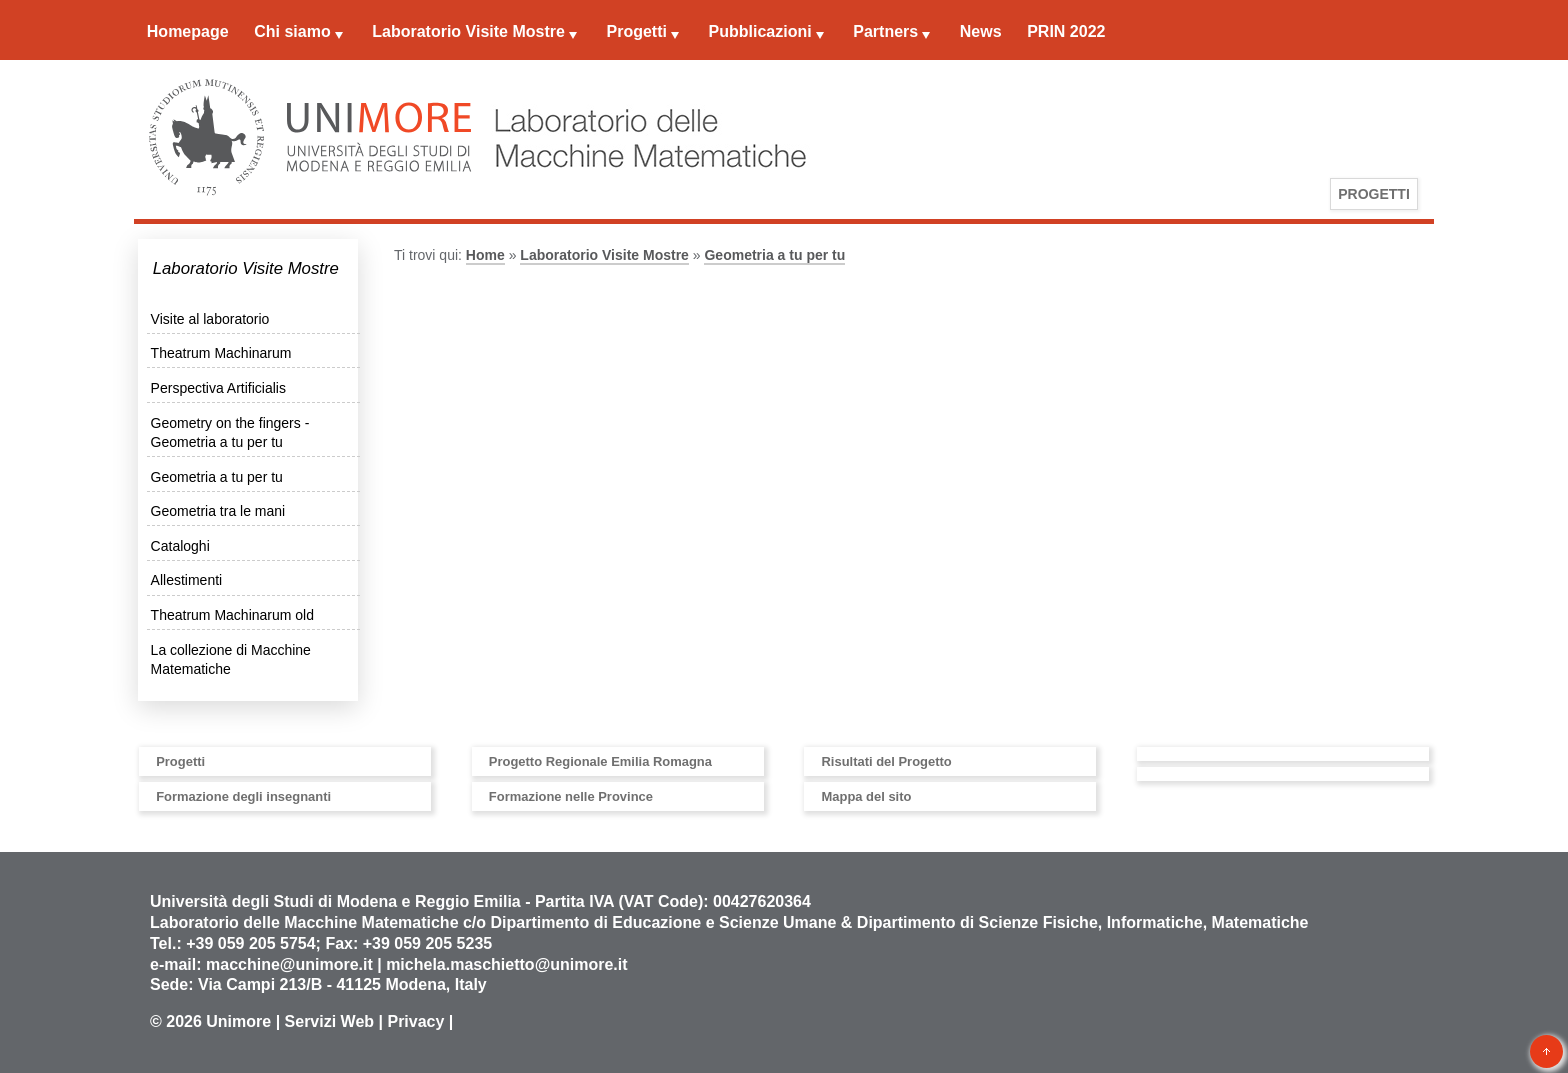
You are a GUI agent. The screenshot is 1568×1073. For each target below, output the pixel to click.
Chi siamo (292, 31)
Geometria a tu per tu (217, 477)
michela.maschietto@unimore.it (506, 964)
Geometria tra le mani (218, 511)
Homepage (188, 31)
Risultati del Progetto (886, 761)
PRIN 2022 (1066, 31)
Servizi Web (330, 1021)
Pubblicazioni (760, 31)
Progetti (636, 31)
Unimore (238, 1021)
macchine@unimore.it (289, 964)
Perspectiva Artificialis (218, 388)
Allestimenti (187, 580)
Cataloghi (180, 546)
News (981, 31)
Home (485, 255)
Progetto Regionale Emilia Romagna (600, 761)
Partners (885, 31)
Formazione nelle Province (571, 796)
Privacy (415, 1021)
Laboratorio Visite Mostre (468, 31)
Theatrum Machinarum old (232, 615)
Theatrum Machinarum (221, 353)
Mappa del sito (866, 796)
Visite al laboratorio (210, 319)
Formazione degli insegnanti (243, 796)
